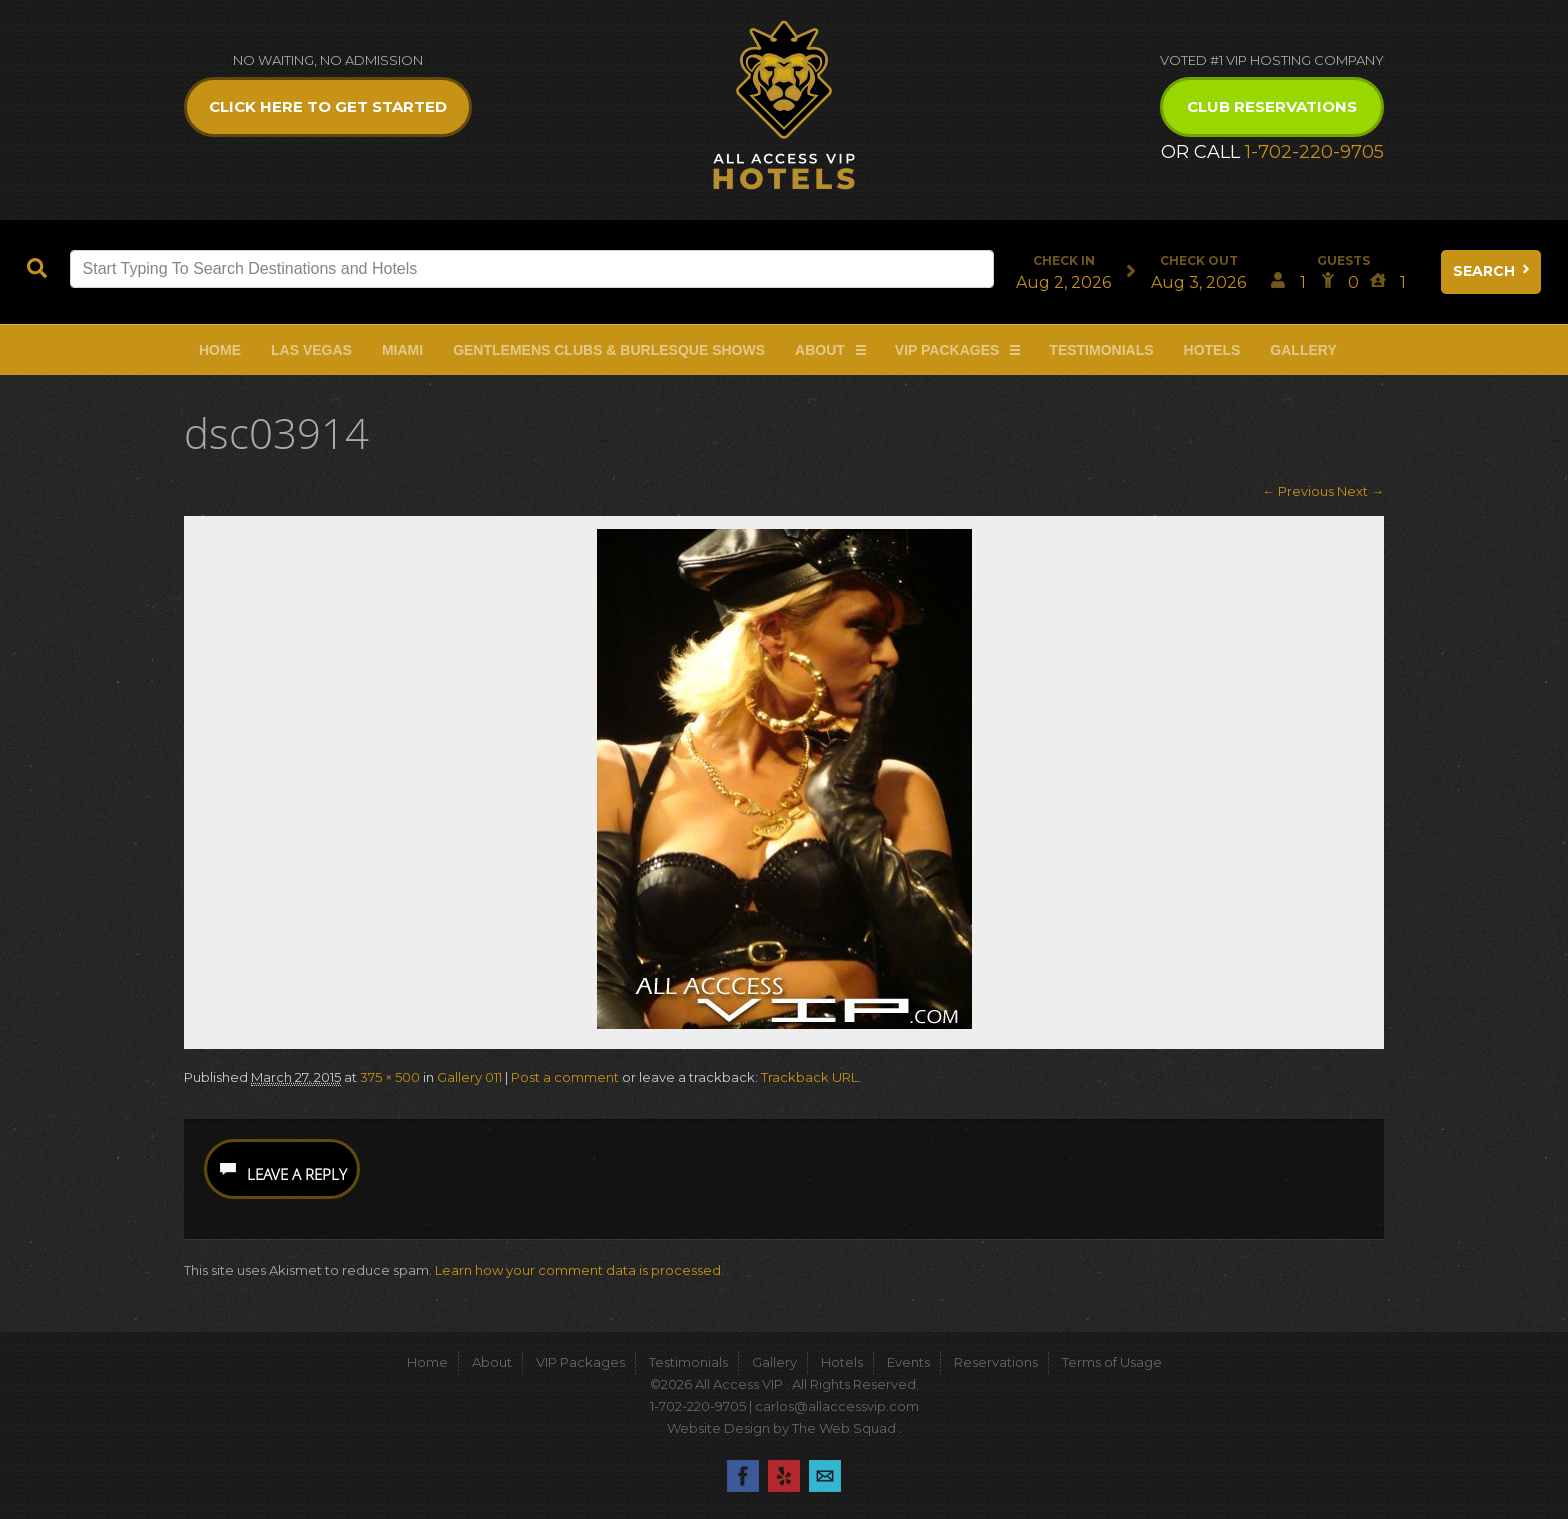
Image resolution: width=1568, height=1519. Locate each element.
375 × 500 (390, 1077)
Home (220, 350)
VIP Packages (947, 350)
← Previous (1298, 491)
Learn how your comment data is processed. (579, 1270)
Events (908, 1362)
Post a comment (565, 1077)
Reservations (996, 1362)
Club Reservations (1272, 106)
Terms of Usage (1112, 1362)
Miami (402, 350)
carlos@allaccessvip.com (837, 1406)
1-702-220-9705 (1314, 152)
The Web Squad (845, 1428)
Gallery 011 (469, 1077)
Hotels (1212, 350)
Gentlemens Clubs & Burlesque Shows (609, 350)
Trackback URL (809, 1077)
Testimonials (1101, 350)
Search (1493, 271)
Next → (1360, 491)
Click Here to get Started (328, 106)
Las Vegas (311, 350)
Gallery (1303, 350)
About (820, 350)
